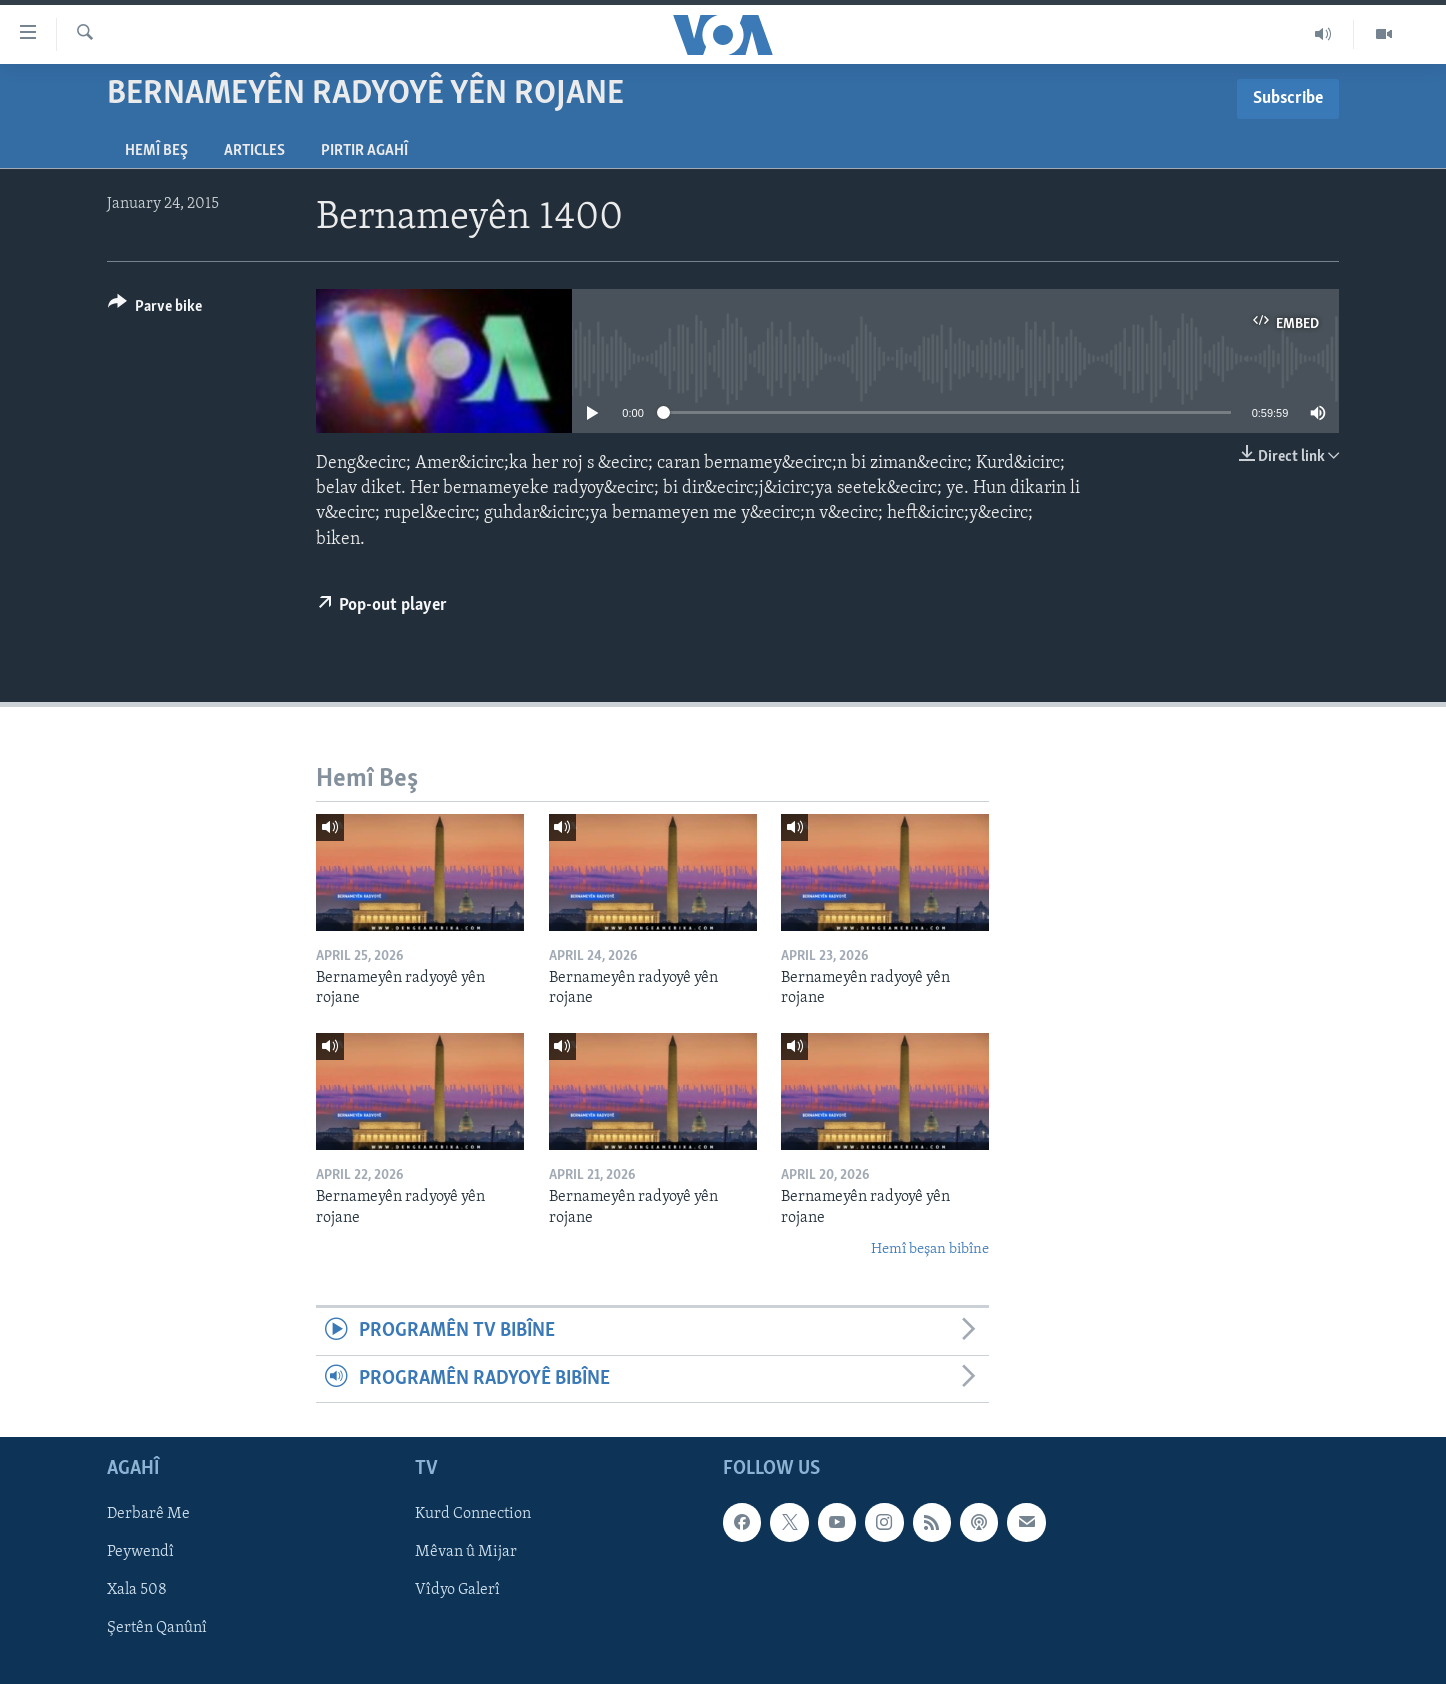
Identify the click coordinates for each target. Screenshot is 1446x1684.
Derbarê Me (148, 1514)
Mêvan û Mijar (466, 1552)
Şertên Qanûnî (157, 1629)
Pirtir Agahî (364, 151)
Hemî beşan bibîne (930, 1249)
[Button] (155, 309)
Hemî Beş (156, 151)
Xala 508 (137, 1591)
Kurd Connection (473, 1514)
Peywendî (140, 1552)
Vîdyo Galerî (457, 1591)
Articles (254, 151)
